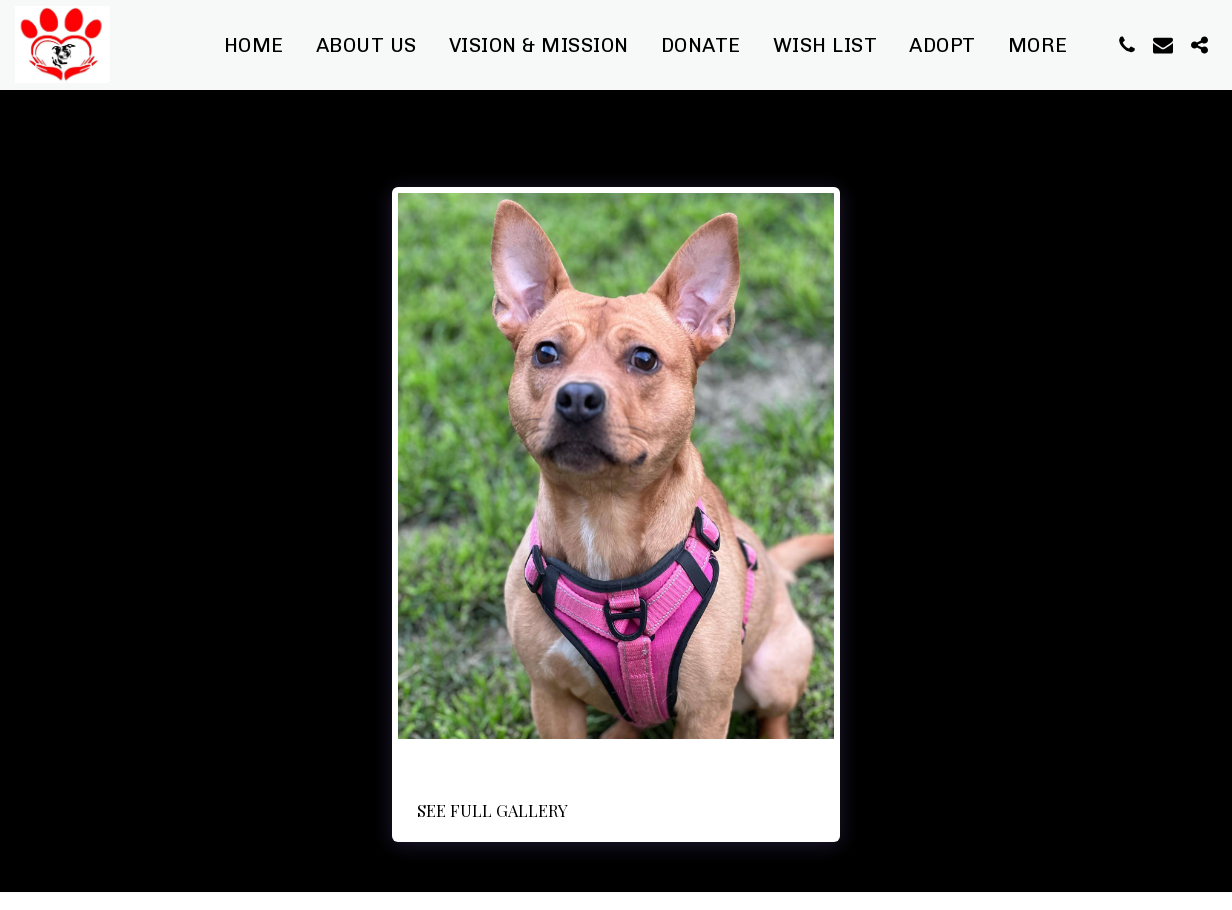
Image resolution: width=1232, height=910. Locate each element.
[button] (1127, 45)
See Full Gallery (492, 810)
